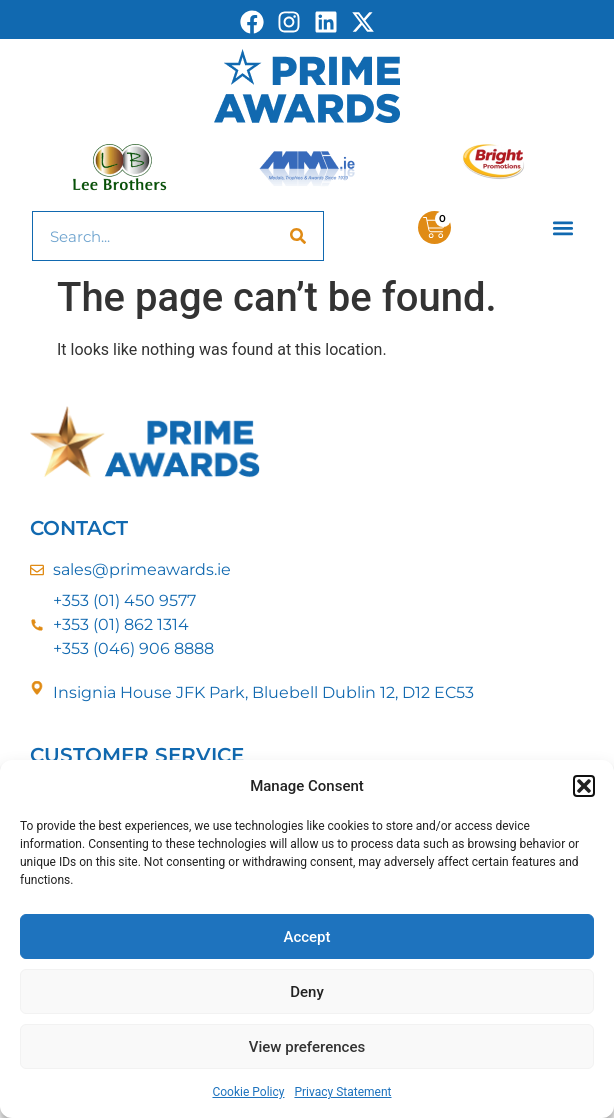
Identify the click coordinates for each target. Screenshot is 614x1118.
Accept (306, 937)
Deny (307, 992)
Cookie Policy (248, 1092)
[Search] (298, 236)
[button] (584, 786)
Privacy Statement (342, 1092)
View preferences (307, 1047)
